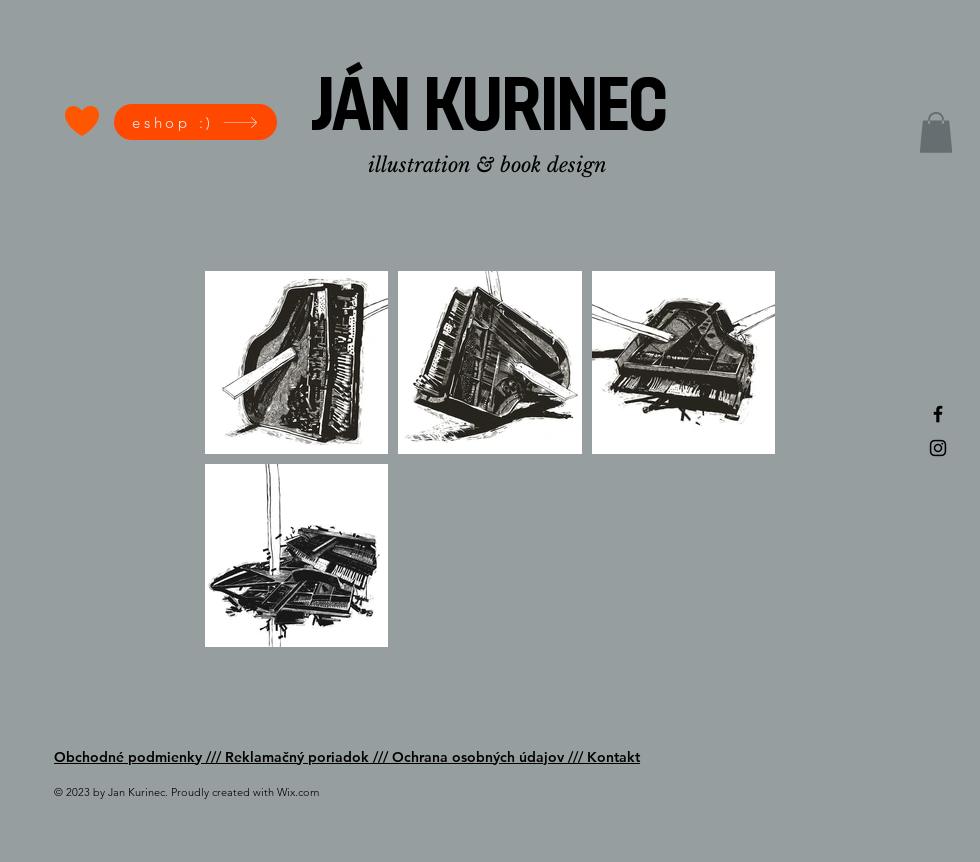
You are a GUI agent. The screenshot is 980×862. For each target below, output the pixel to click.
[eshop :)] (195, 122)
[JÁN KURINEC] (489, 111)
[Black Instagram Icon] (938, 448)
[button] (936, 132)
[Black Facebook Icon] (938, 414)
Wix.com (298, 792)
